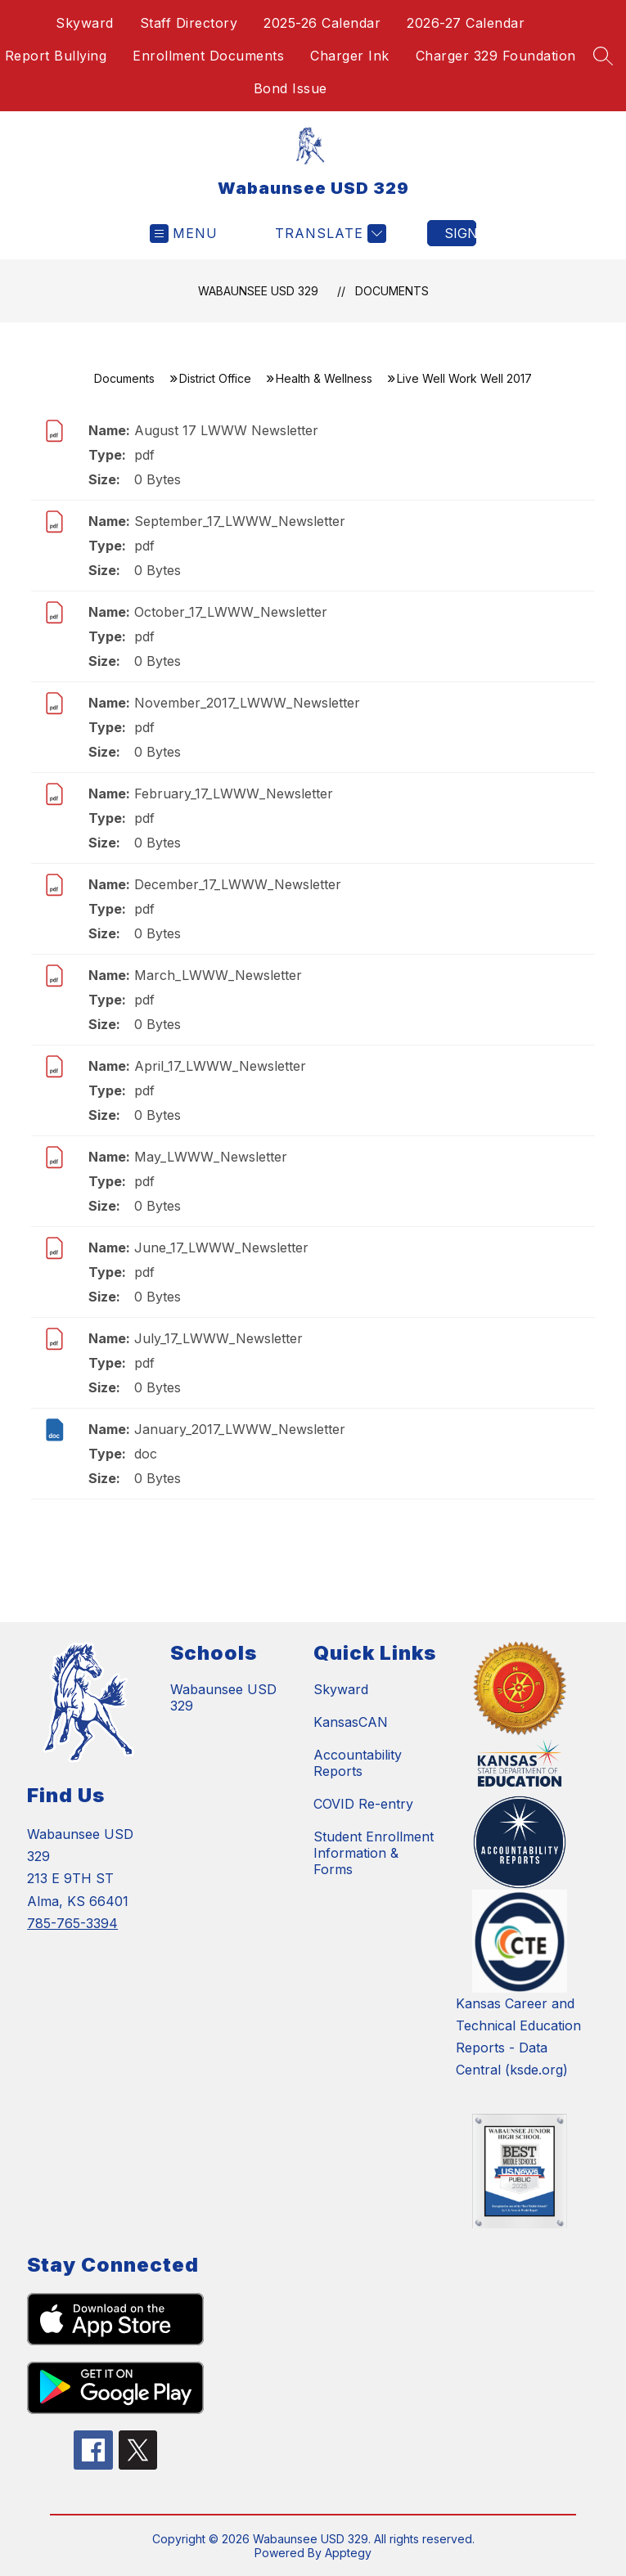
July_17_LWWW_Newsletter (218, 1338)
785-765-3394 (72, 1923)
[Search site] (603, 55)
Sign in (460, 233)
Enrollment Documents (208, 55)
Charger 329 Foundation (496, 55)
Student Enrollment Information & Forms (373, 1852)
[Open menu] (184, 233)
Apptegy (348, 2553)
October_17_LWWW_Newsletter (230, 612)
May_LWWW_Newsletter (210, 1157)
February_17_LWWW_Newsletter (233, 793)
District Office (215, 378)
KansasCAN (350, 1722)
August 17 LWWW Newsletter (226, 430)
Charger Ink (350, 55)
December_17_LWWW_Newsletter (237, 884)
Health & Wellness (324, 378)
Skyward (85, 23)
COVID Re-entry (363, 1804)
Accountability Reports (357, 1763)
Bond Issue (290, 88)
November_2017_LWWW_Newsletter (247, 703)
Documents (392, 291)
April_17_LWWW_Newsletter (220, 1066)
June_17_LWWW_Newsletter (221, 1247)
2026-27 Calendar (466, 23)
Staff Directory (189, 23)
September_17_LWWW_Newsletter (239, 521)
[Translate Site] (328, 233)
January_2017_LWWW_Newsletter (239, 1429)
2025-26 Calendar (322, 23)
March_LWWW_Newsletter (218, 975)
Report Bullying (56, 55)
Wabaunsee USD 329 (258, 291)
